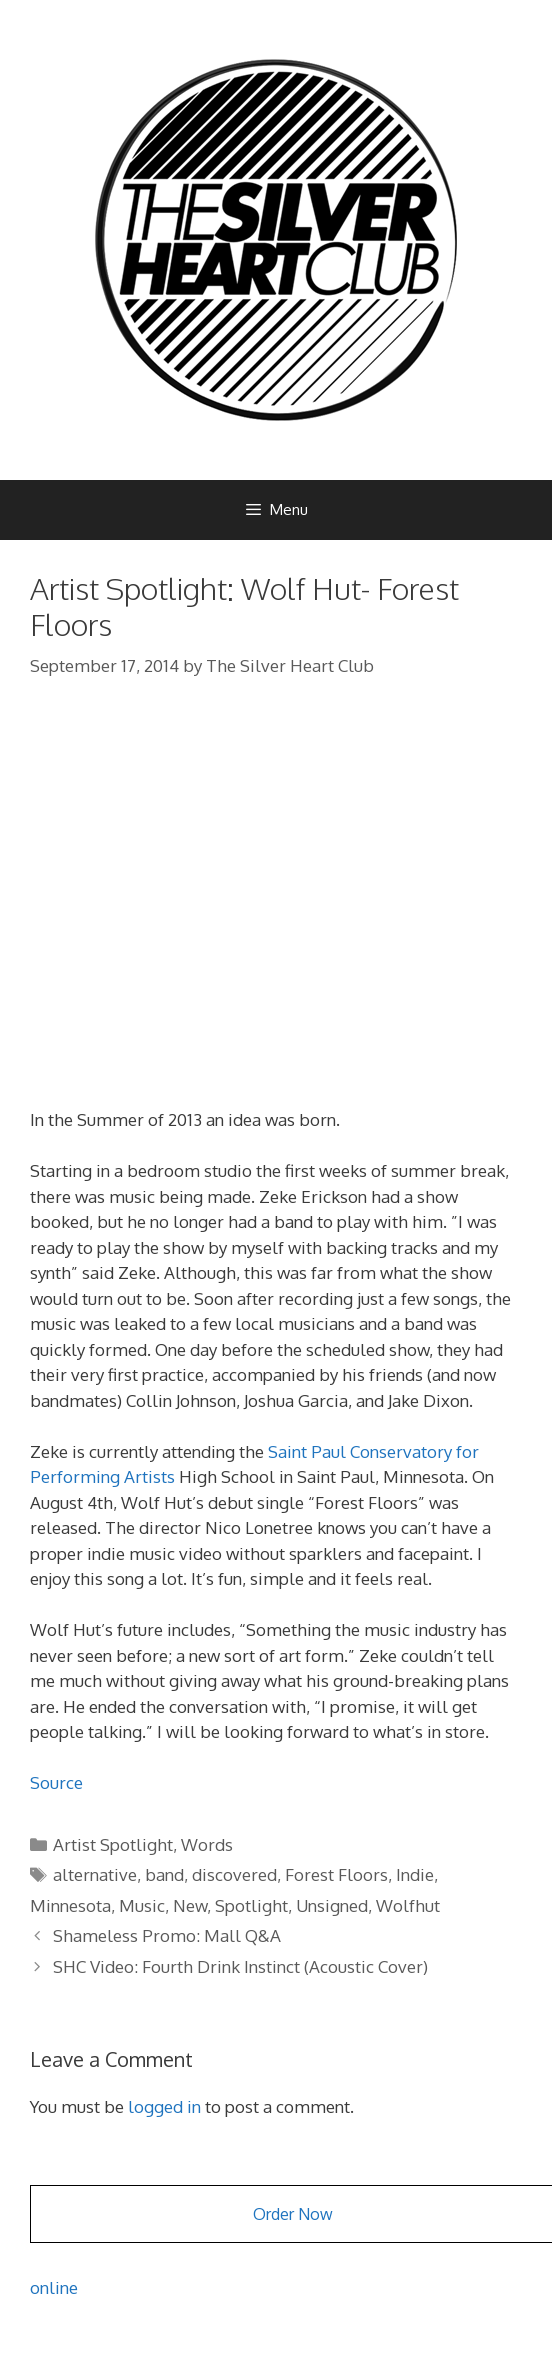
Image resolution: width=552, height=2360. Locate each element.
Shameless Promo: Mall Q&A (167, 1935)
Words (207, 1844)
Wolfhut (408, 1905)
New (190, 1905)
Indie (415, 1874)
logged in (164, 2106)
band (164, 1874)
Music (142, 1905)
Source (56, 1782)
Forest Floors (336, 1874)
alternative (95, 1874)
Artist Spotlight (113, 1844)
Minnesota (70, 1905)
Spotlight (251, 1905)
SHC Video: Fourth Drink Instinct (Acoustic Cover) (240, 1966)
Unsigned (332, 1905)
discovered (234, 1874)
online (54, 2287)
